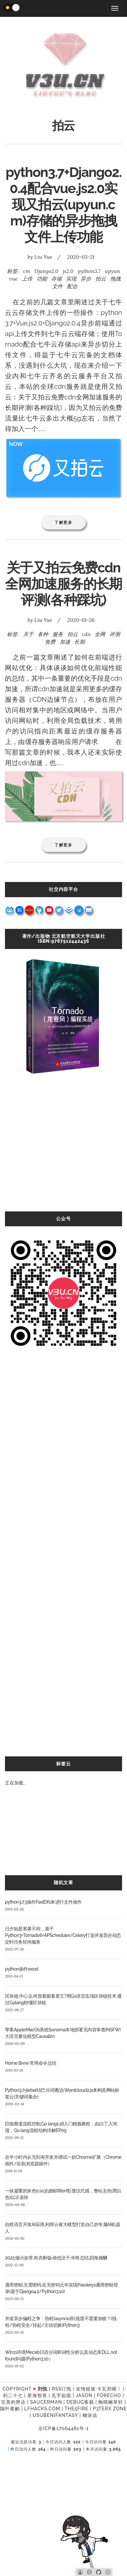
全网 (100, 634)
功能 (42, 278)
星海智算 (37, 2395)
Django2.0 (46, 271)
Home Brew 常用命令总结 (30, 2063)
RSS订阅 (61, 2388)
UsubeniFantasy (55, 2415)
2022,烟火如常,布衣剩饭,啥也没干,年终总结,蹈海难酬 (56, 2257)
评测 (115, 634)
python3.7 (89, 271)
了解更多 (63, 522)
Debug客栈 (80, 2402)
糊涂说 (89, 2415)
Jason (84, 2395)
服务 (57, 634)
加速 (65, 641)
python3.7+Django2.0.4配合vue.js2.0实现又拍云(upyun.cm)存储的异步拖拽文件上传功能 (63, 204)
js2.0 (68, 271)
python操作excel (21, 1969)
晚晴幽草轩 (110, 2402)
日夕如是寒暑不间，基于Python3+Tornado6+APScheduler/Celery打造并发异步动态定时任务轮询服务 (63, 1935)
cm (26, 271)
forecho (109, 2395)
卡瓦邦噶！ (109, 2388)
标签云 (63, 1763)
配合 (72, 286)
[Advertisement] (62, 1149)
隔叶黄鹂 (10, 2408)
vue (13, 278)
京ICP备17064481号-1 (63, 2428)
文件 (57, 286)
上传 (27, 278)
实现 (71, 278)
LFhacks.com (42, 2408)
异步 (85, 278)
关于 (28, 634)
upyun (112, 271)
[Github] (98, 2572)
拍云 (100, 278)
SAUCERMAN (46, 2402)
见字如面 (61, 2395)
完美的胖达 (13, 2402)
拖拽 (115, 278)
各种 (43, 634)
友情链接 (86, 2388)
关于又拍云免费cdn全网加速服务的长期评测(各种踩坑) (63, 583)
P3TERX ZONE (110, 2408)
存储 (56, 278)
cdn (86, 634)
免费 (50, 641)
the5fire (76, 2408)
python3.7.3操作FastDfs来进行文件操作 (43, 1902)
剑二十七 (13, 2395)
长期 (79, 641)
